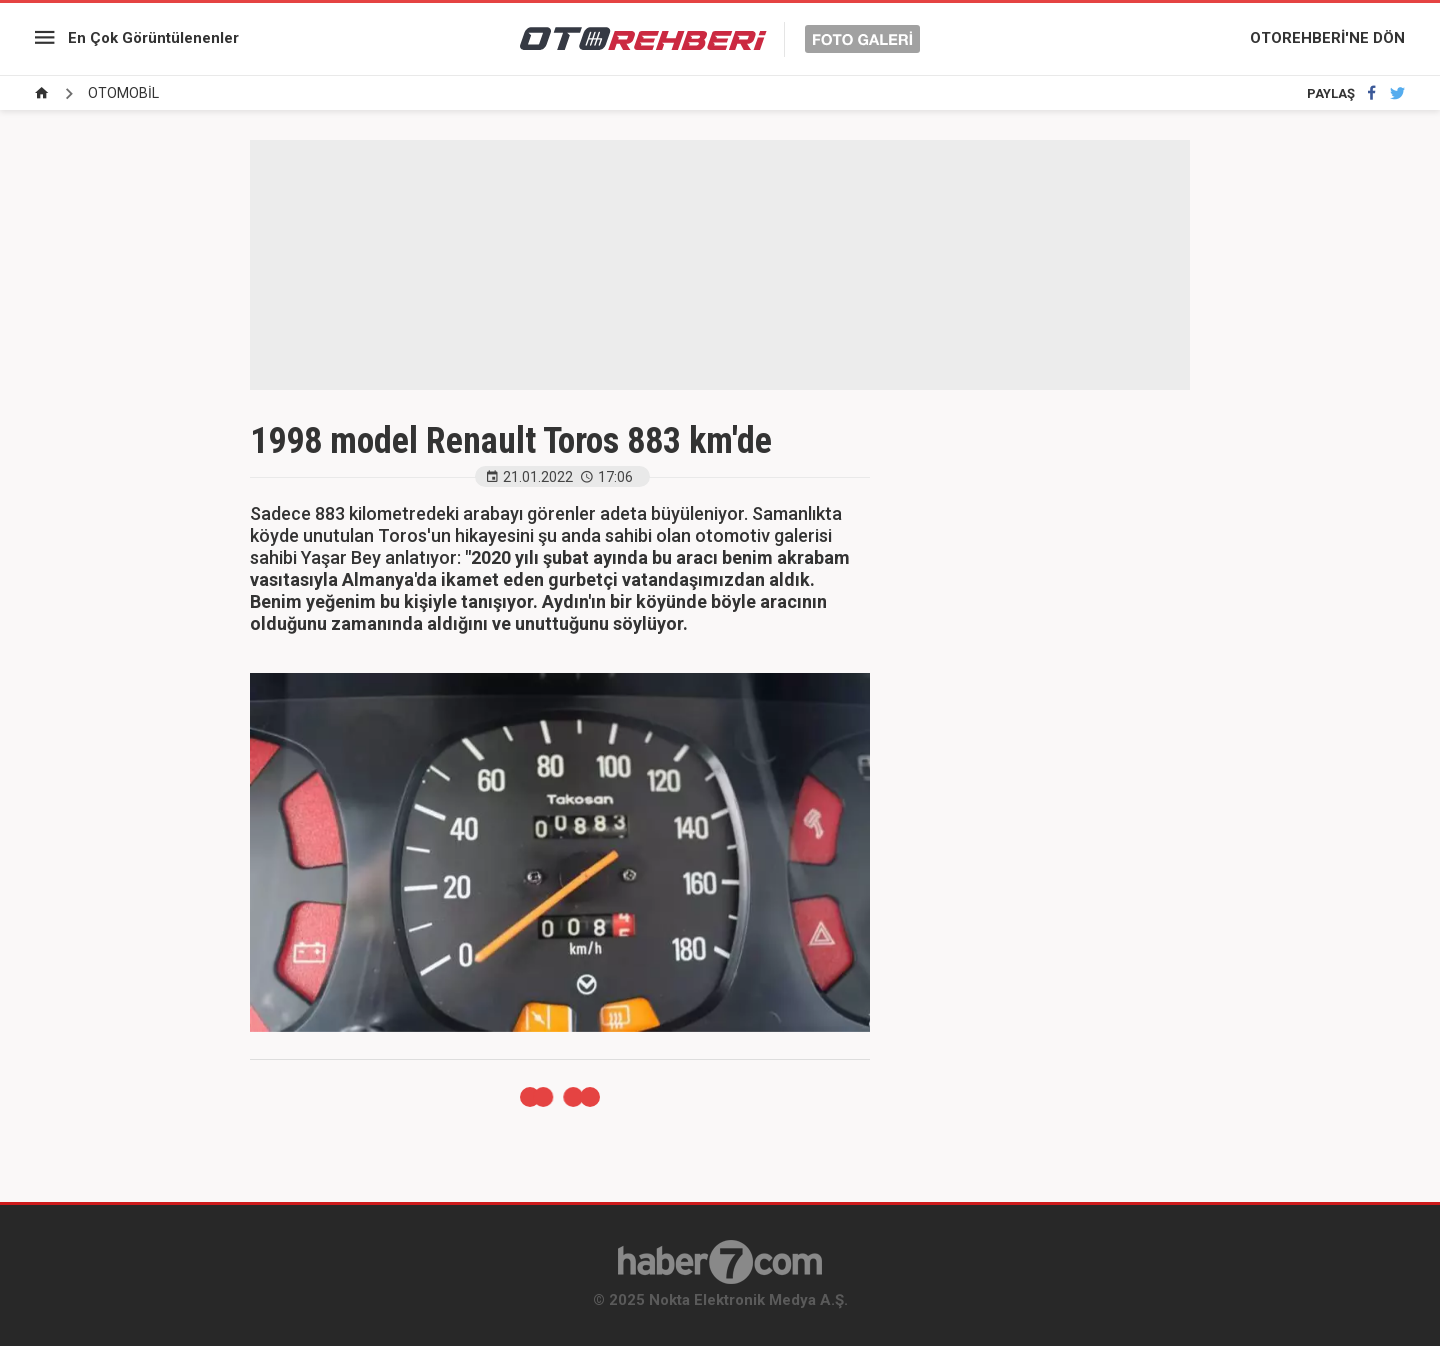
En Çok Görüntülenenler (153, 38)
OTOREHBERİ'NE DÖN (1327, 38)
